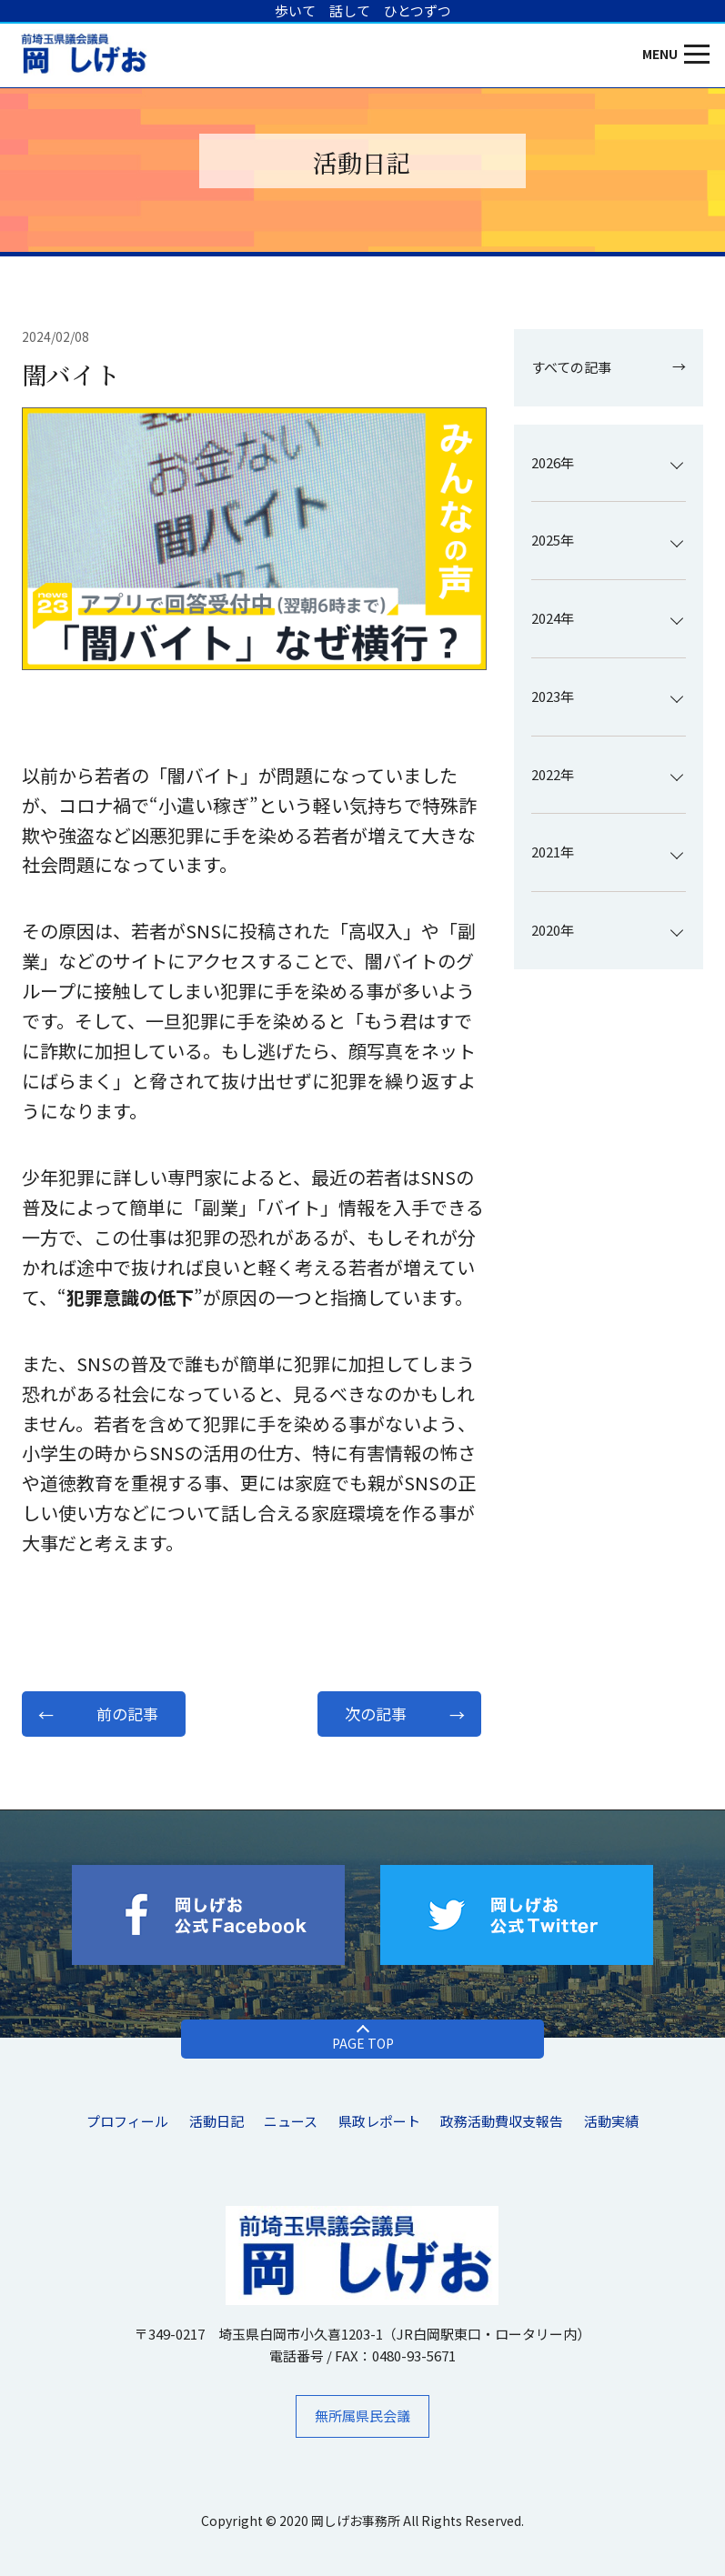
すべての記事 (571, 366)
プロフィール (127, 2120)
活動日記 (216, 2120)
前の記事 (127, 1713)
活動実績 (611, 2120)
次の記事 (376, 1713)
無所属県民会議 (362, 2415)
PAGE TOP (363, 2043)
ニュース (290, 2120)
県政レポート (379, 2120)
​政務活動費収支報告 (501, 2120)
